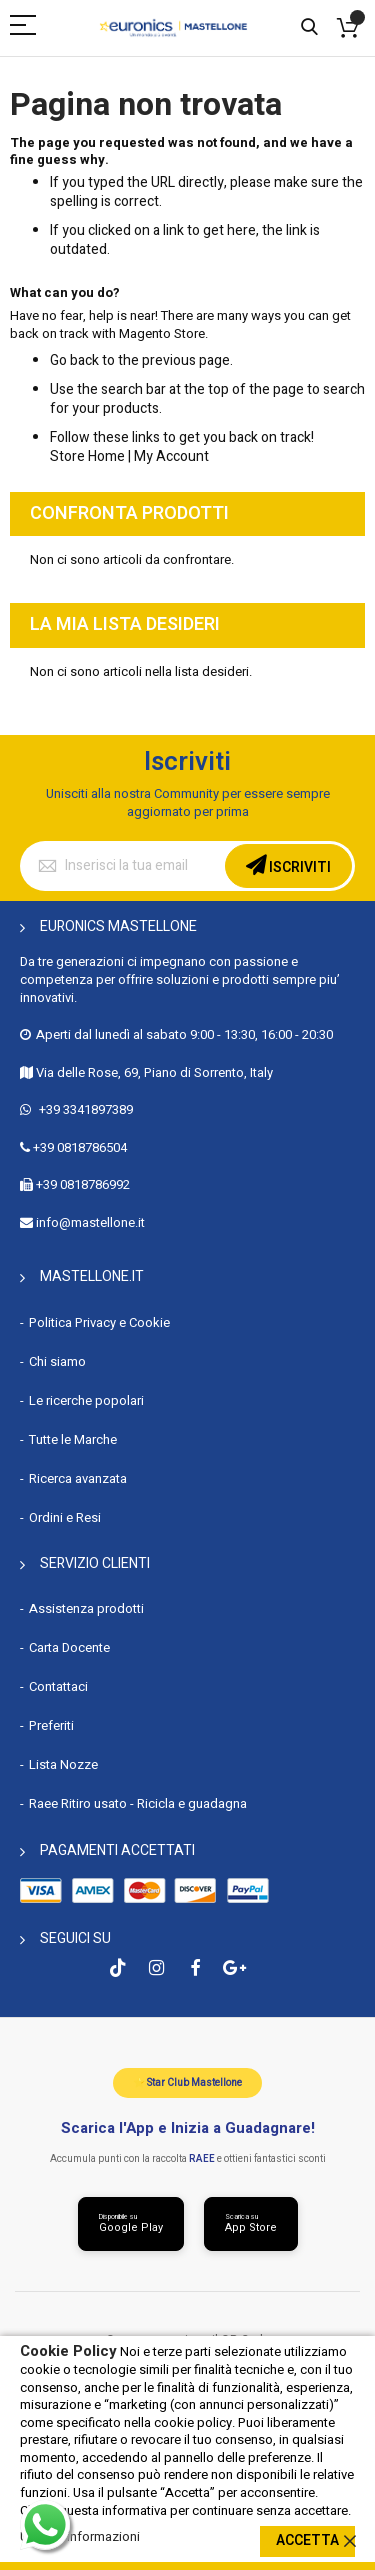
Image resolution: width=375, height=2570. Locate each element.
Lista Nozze (63, 1764)
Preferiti (51, 1725)
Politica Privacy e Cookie (99, 1322)
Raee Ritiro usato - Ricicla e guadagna (138, 1803)
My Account (171, 456)
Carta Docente (69, 1647)
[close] (350, 2541)
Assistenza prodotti (86, 1608)
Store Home (87, 456)
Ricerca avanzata (78, 1478)
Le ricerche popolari (86, 1400)
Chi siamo (57, 1361)
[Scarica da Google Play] (131, 2224)
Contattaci (58, 1686)
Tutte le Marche (73, 1439)
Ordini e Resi (65, 1517)
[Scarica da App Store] (251, 2224)
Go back (74, 360)
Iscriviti (298, 867)
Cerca (309, 27)
